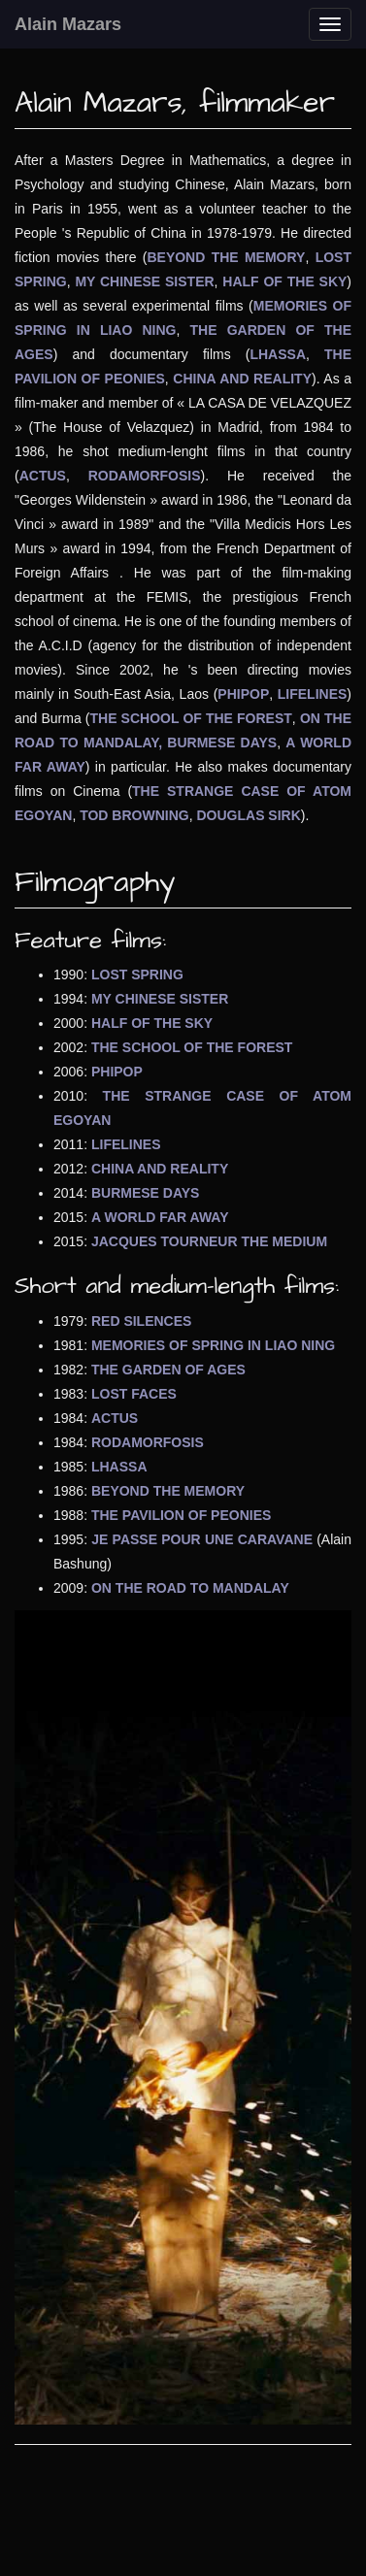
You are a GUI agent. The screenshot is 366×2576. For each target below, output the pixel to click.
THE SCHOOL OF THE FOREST (191, 718)
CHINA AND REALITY (242, 378)
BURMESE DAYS (222, 742)
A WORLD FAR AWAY (160, 1217)
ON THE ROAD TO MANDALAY (190, 1588)
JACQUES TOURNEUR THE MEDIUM (209, 1241)
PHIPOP (243, 694)
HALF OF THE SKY (284, 281)
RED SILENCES (141, 1321)
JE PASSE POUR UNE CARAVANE (202, 1539)
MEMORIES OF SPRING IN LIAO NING (213, 1345)
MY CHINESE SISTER (144, 281)
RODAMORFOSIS (144, 475)
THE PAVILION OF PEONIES (181, 1515)
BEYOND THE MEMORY (226, 257)
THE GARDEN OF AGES (168, 1369)
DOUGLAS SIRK (248, 815)
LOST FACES (134, 1394)
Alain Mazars (68, 24)
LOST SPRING (137, 974)
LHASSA (278, 354)
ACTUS (42, 475)
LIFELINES (313, 694)
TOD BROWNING (134, 815)
